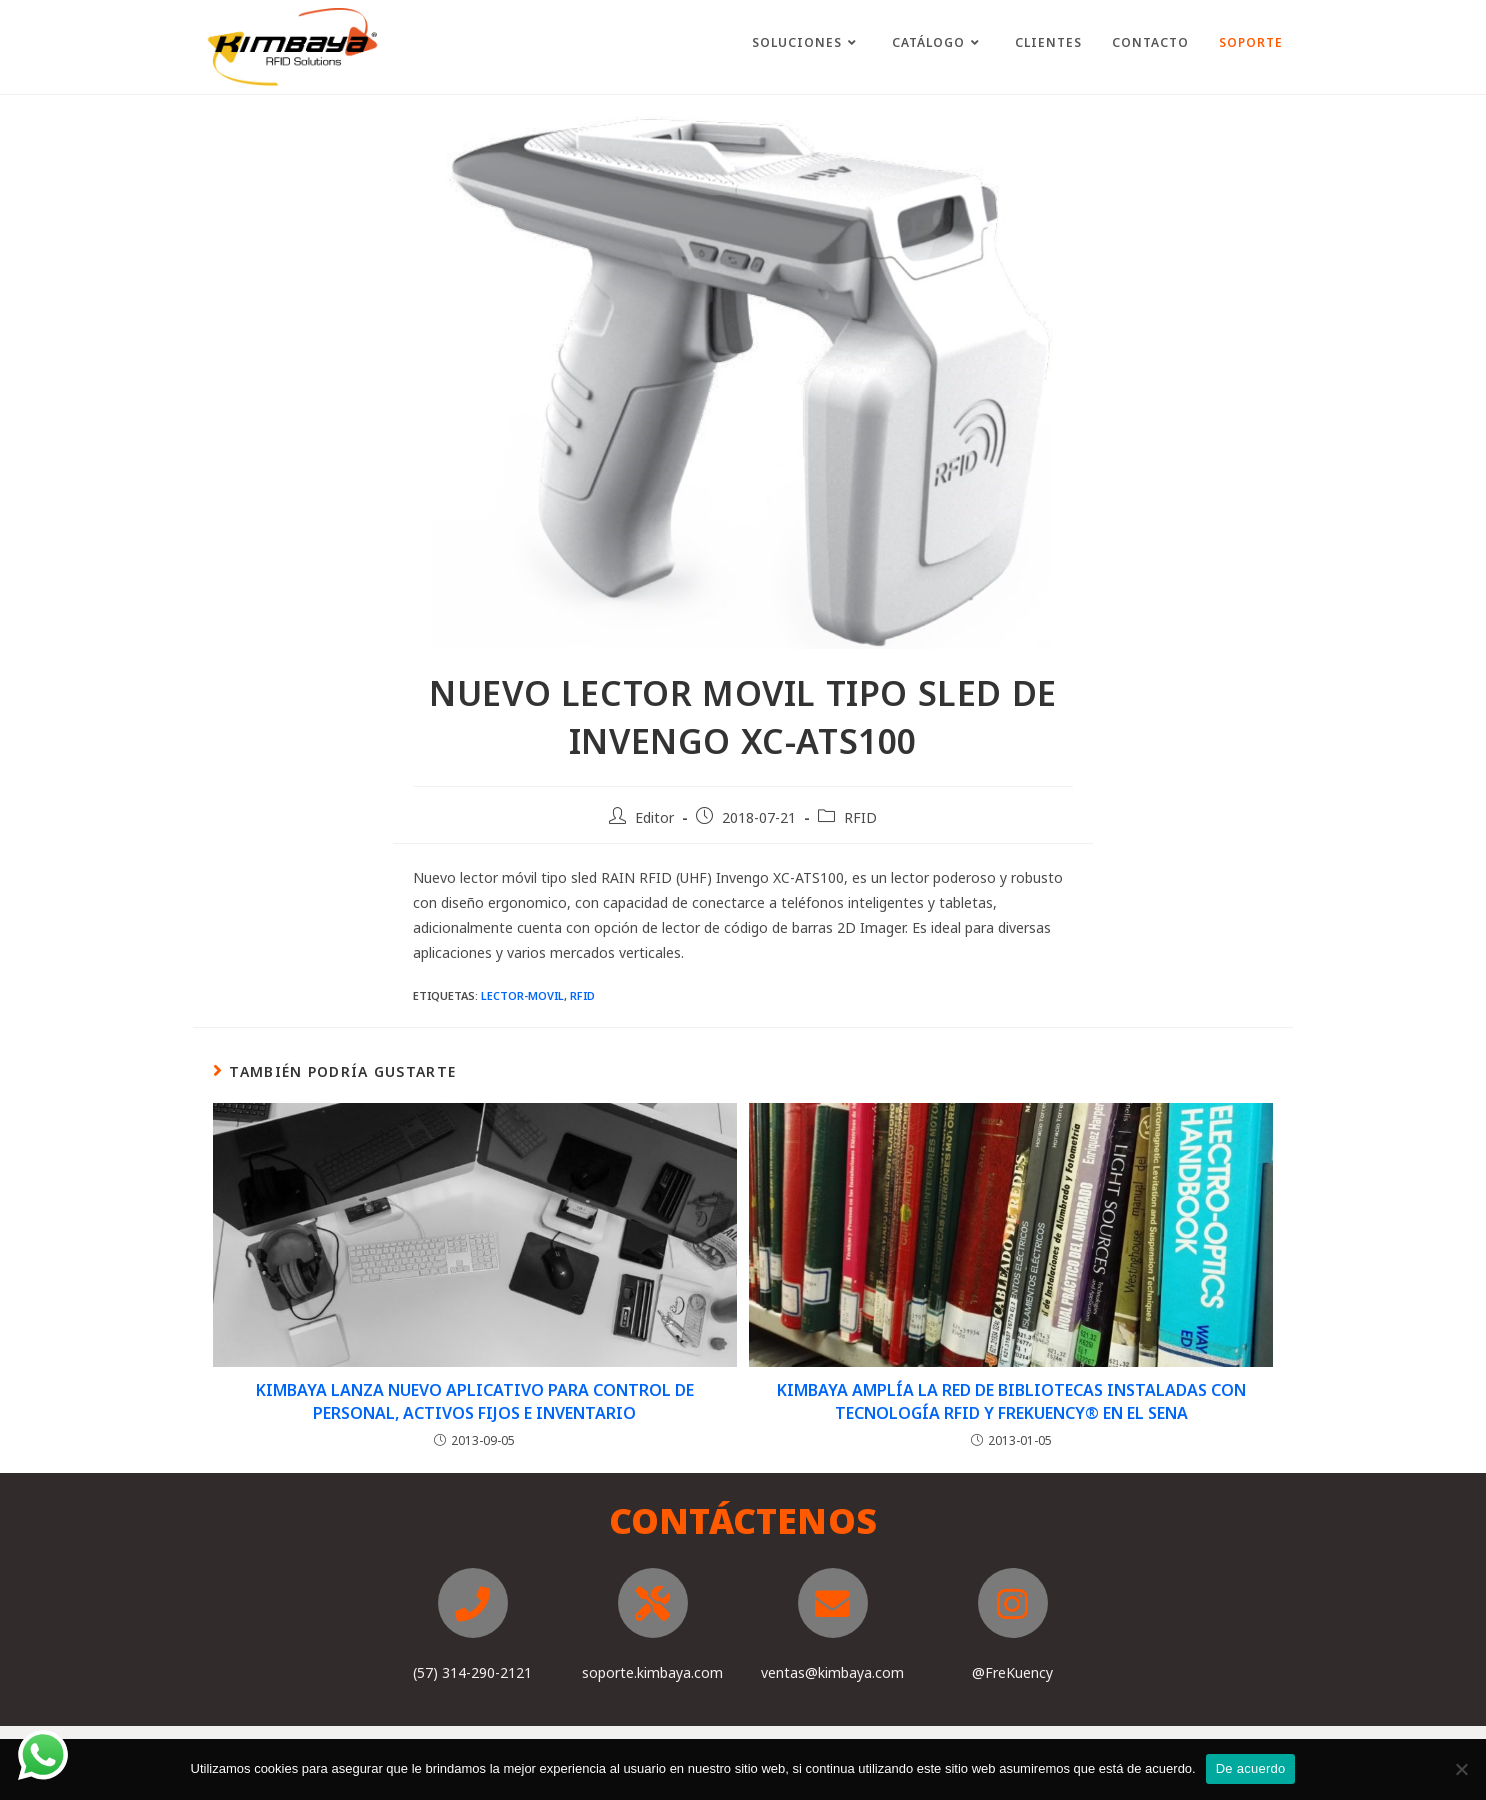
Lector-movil (522, 995)
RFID (860, 817)
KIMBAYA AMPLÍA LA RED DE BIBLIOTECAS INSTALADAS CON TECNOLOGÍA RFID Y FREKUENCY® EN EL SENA (1011, 1401)
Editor (654, 817)
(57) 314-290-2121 (472, 1672)
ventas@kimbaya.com (832, 1672)
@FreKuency (1012, 1672)
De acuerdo (1251, 1768)
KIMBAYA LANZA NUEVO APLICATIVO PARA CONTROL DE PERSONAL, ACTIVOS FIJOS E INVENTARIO (475, 1401)
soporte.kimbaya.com (652, 1672)
